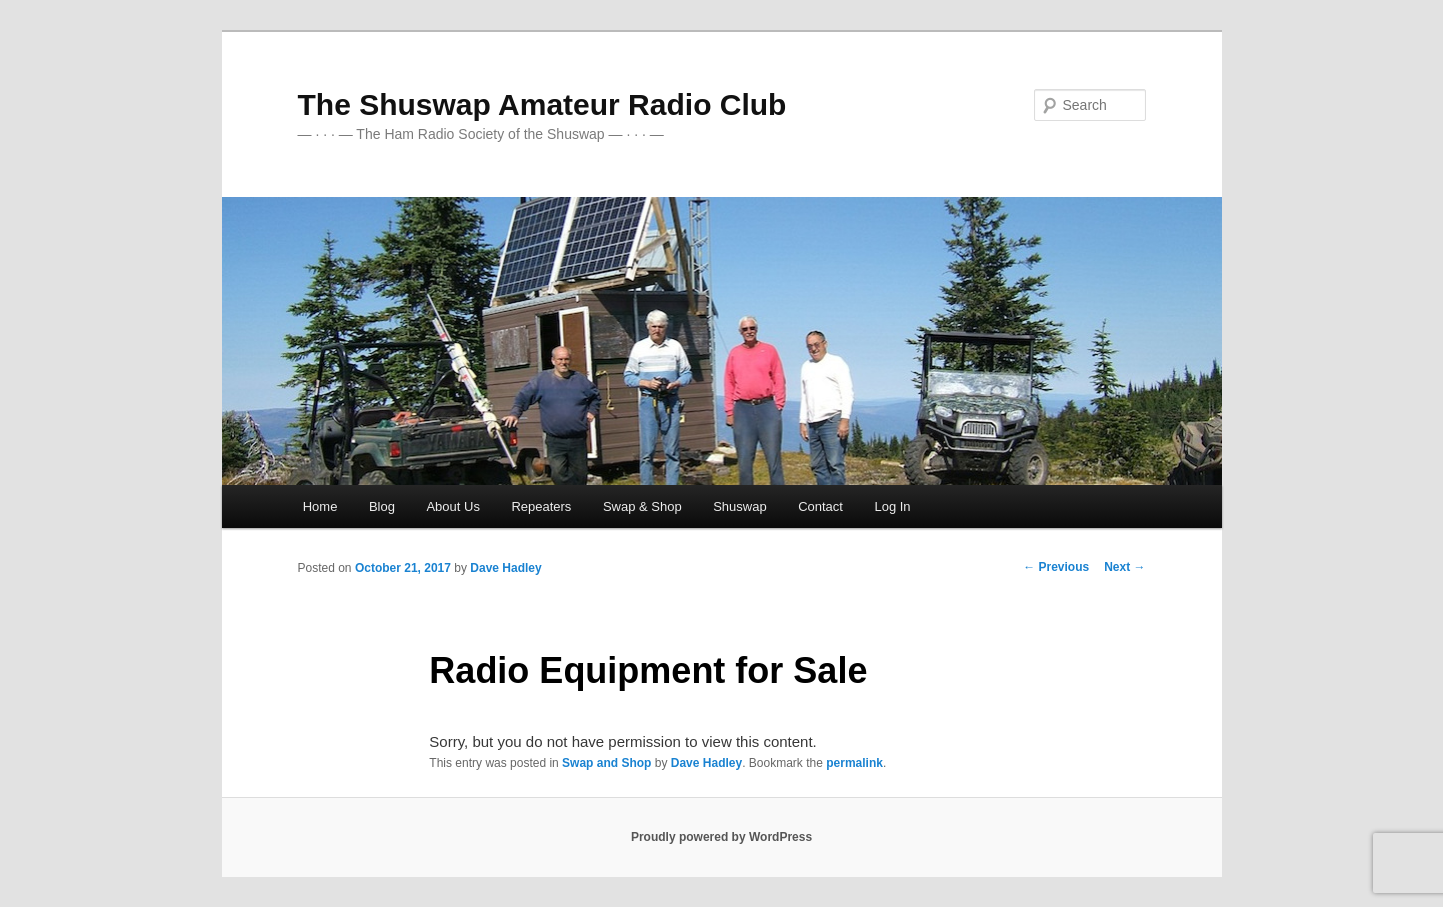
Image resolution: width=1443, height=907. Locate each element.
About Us (452, 506)
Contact (820, 506)
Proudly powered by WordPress (721, 837)
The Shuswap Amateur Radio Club (542, 104)
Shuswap (739, 506)
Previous (1056, 567)
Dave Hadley (505, 568)
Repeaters (541, 506)
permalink (854, 763)
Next (1124, 567)
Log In (892, 506)
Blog (382, 506)
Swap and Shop (606, 763)
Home (320, 506)
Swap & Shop (642, 506)
